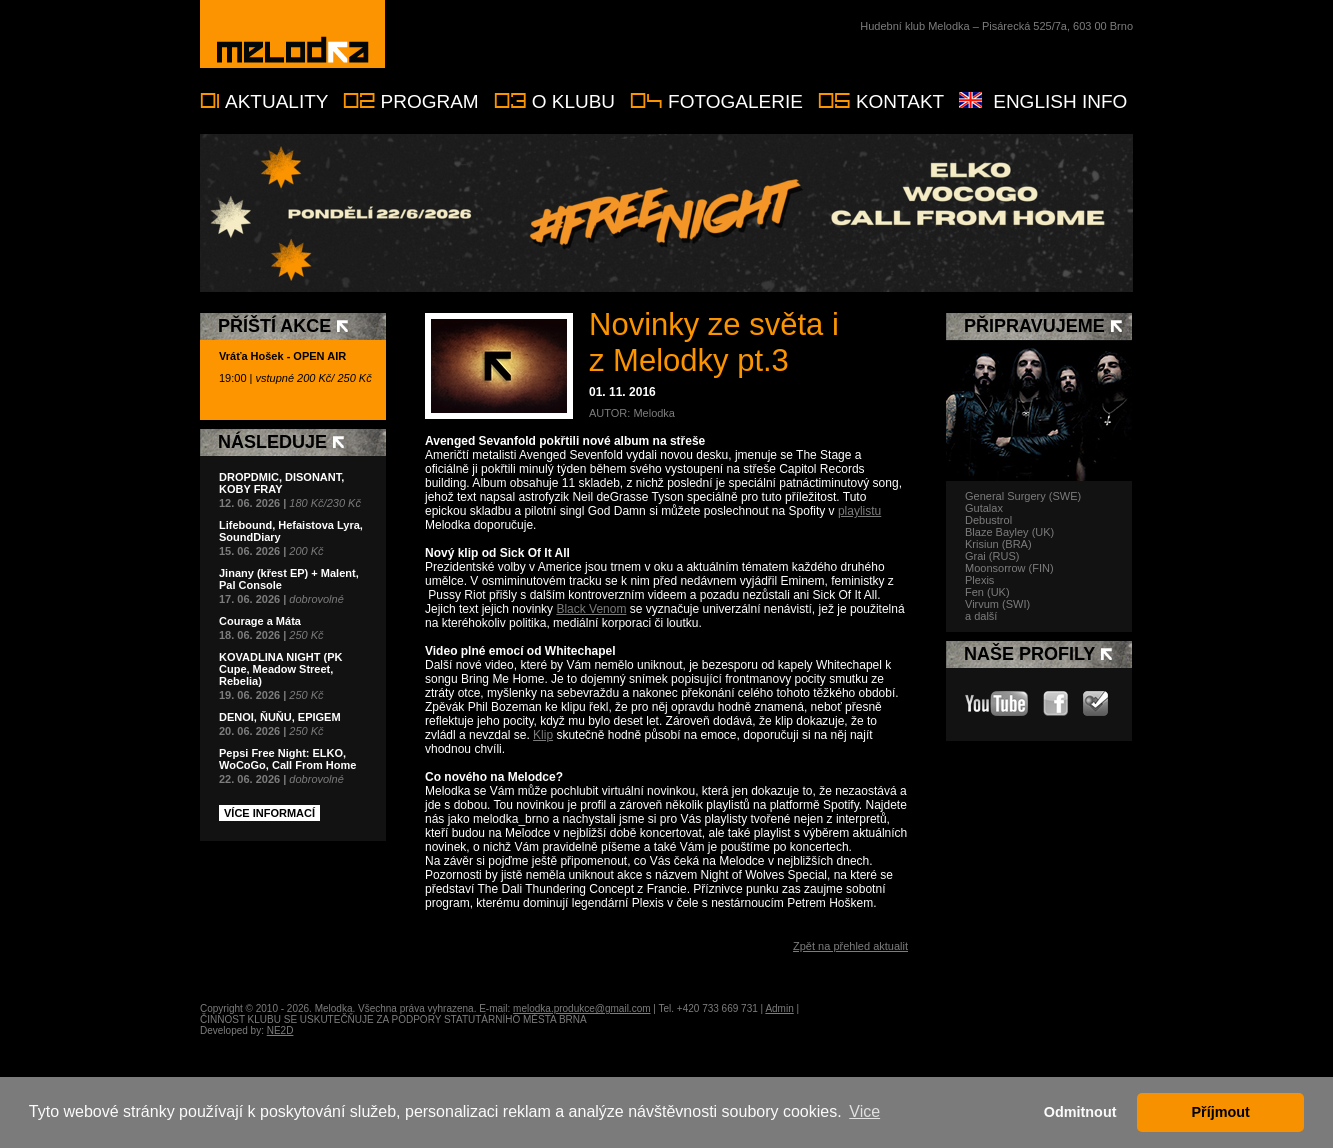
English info (1060, 101)
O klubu (573, 101)
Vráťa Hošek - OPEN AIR (282, 356)
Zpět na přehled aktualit (850, 946)
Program (429, 101)
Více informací (269, 813)
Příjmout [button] (1221, 1112)
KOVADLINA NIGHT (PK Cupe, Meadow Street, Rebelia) (280, 669)
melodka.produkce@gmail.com (581, 1008)
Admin (779, 1008)
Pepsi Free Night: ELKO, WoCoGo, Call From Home (287, 759)
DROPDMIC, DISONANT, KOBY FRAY (281, 483)
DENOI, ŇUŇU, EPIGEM (280, 717)
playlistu (859, 511)
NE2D (280, 1030)
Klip (543, 735)
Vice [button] (864, 1111)
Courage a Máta (260, 621)
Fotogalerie (735, 101)
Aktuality (276, 101)
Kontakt (900, 101)
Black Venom (591, 609)
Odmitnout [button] (1080, 1112)
